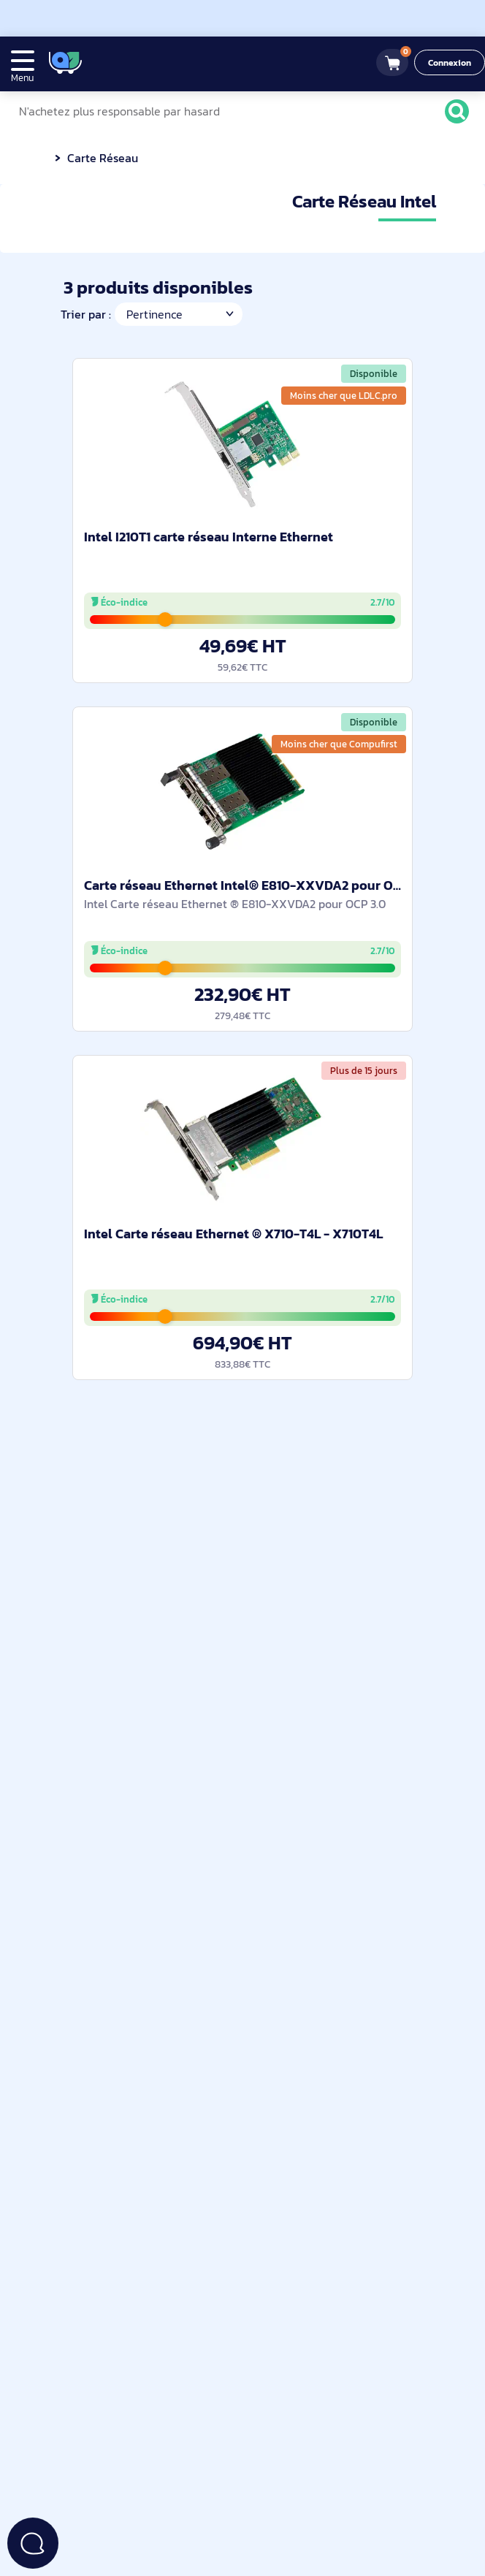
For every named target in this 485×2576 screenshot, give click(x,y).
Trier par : (85, 314)
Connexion (449, 62)
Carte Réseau (101, 158)
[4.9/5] (138, 62)
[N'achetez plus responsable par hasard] (238, 111)
